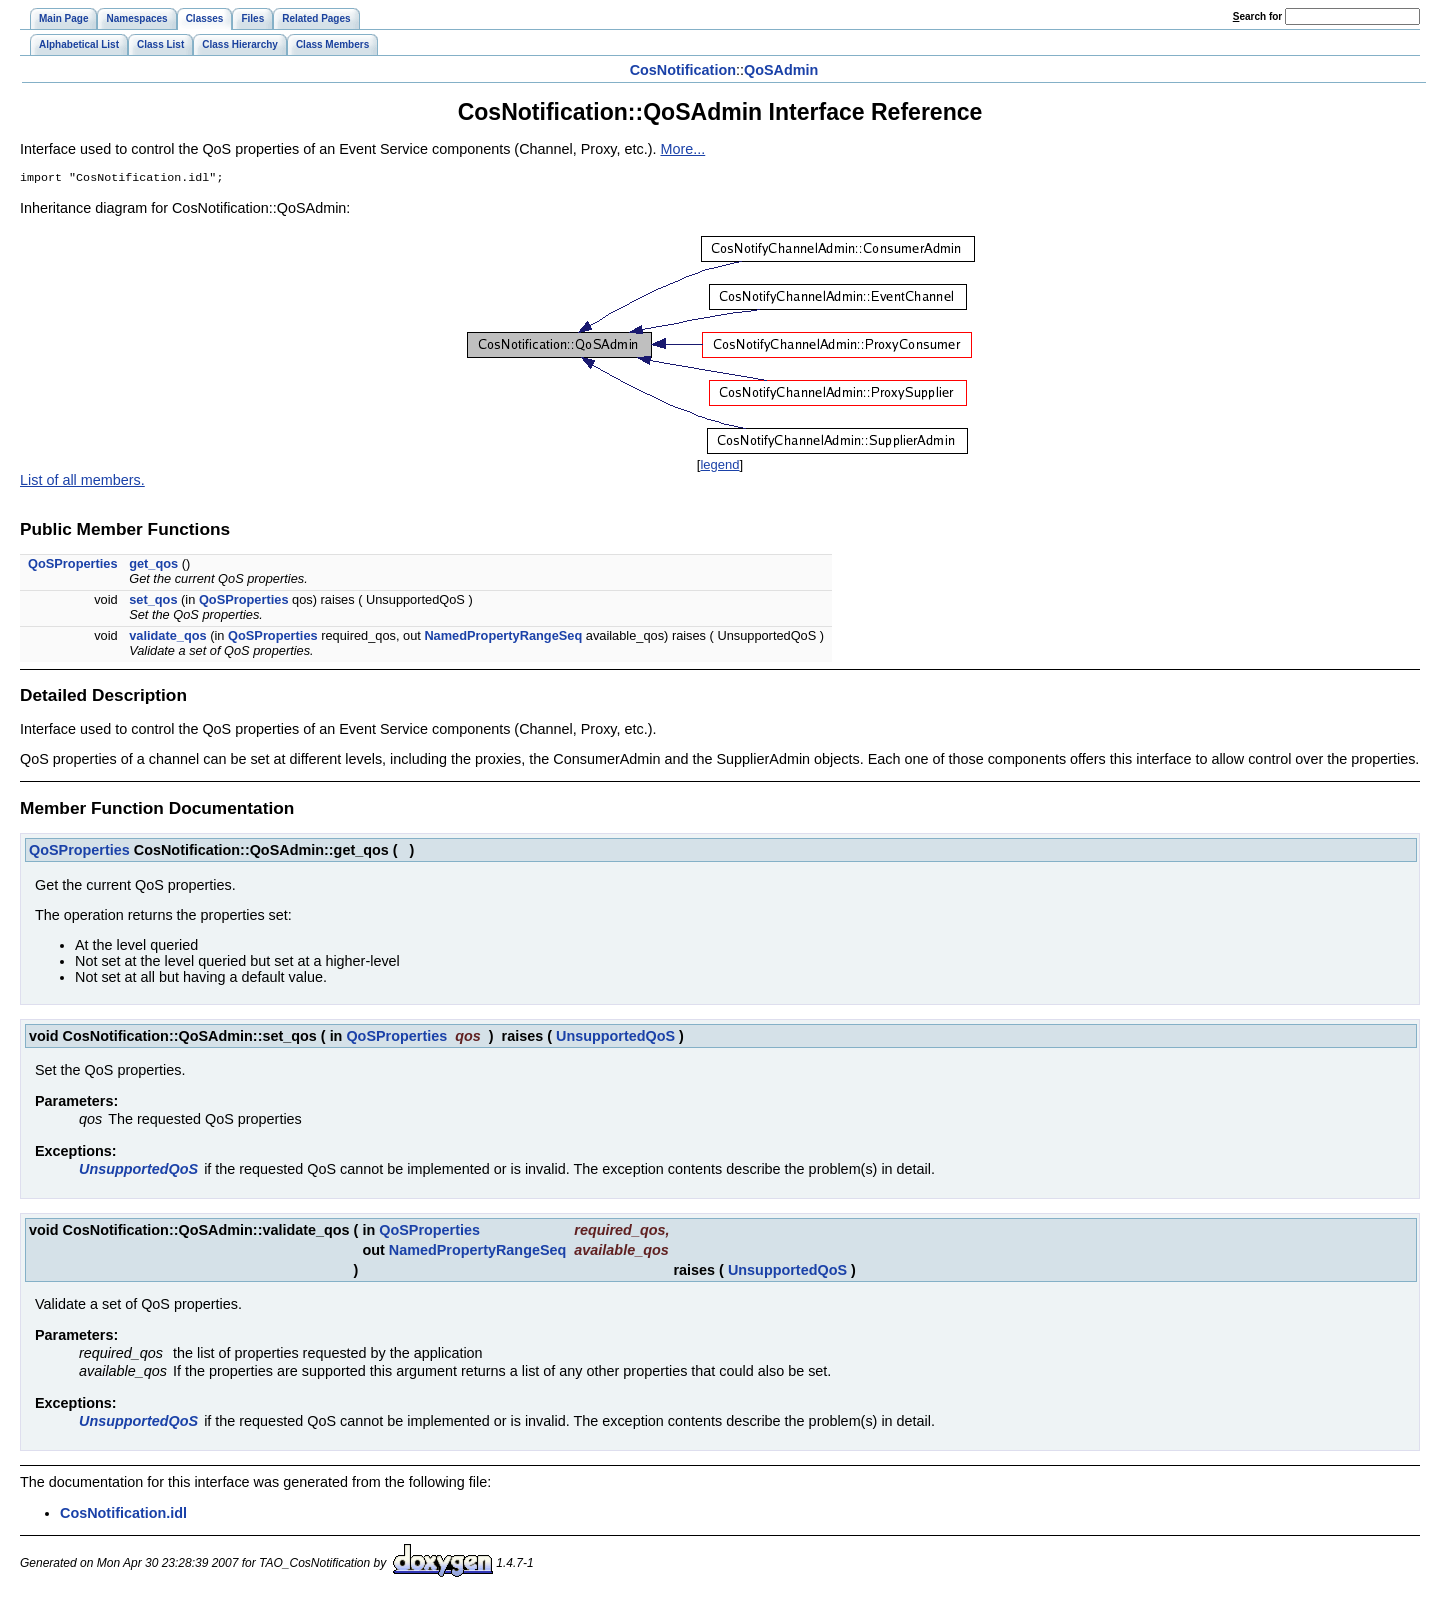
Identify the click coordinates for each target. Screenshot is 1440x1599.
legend (719, 466)
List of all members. (82, 482)
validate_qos (168, 637)
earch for (1257, 16)
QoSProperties (73, 565)
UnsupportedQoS (615, 1038)
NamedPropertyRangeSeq (503, 637)
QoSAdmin (781, 70)
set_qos (153, 601)
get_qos (153, 565)
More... (682, 149)
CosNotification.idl (123, 1515)
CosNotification (683, 70)
